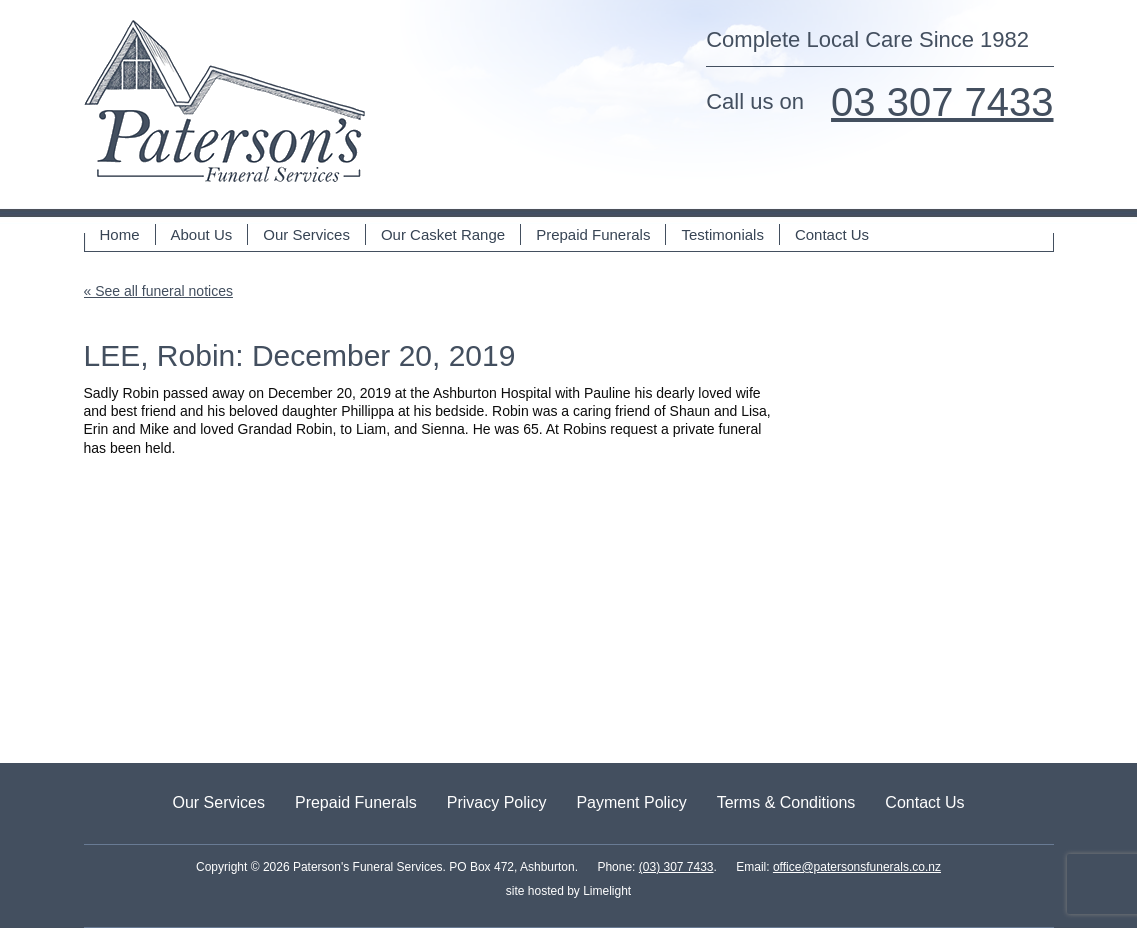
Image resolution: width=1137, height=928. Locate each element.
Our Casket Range (443, 234)
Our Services (306, 234)
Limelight (605, 891)
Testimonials (722, 234)
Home (120, 234)
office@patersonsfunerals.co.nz (857, 867)
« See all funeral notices (158, 291)
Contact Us (832, 234)
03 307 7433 (942, 102)
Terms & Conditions (786, 802)
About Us (202, 234)
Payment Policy (631, 802)
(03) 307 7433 (676, 867)
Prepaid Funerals (593, 234)
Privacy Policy (497, 802)
